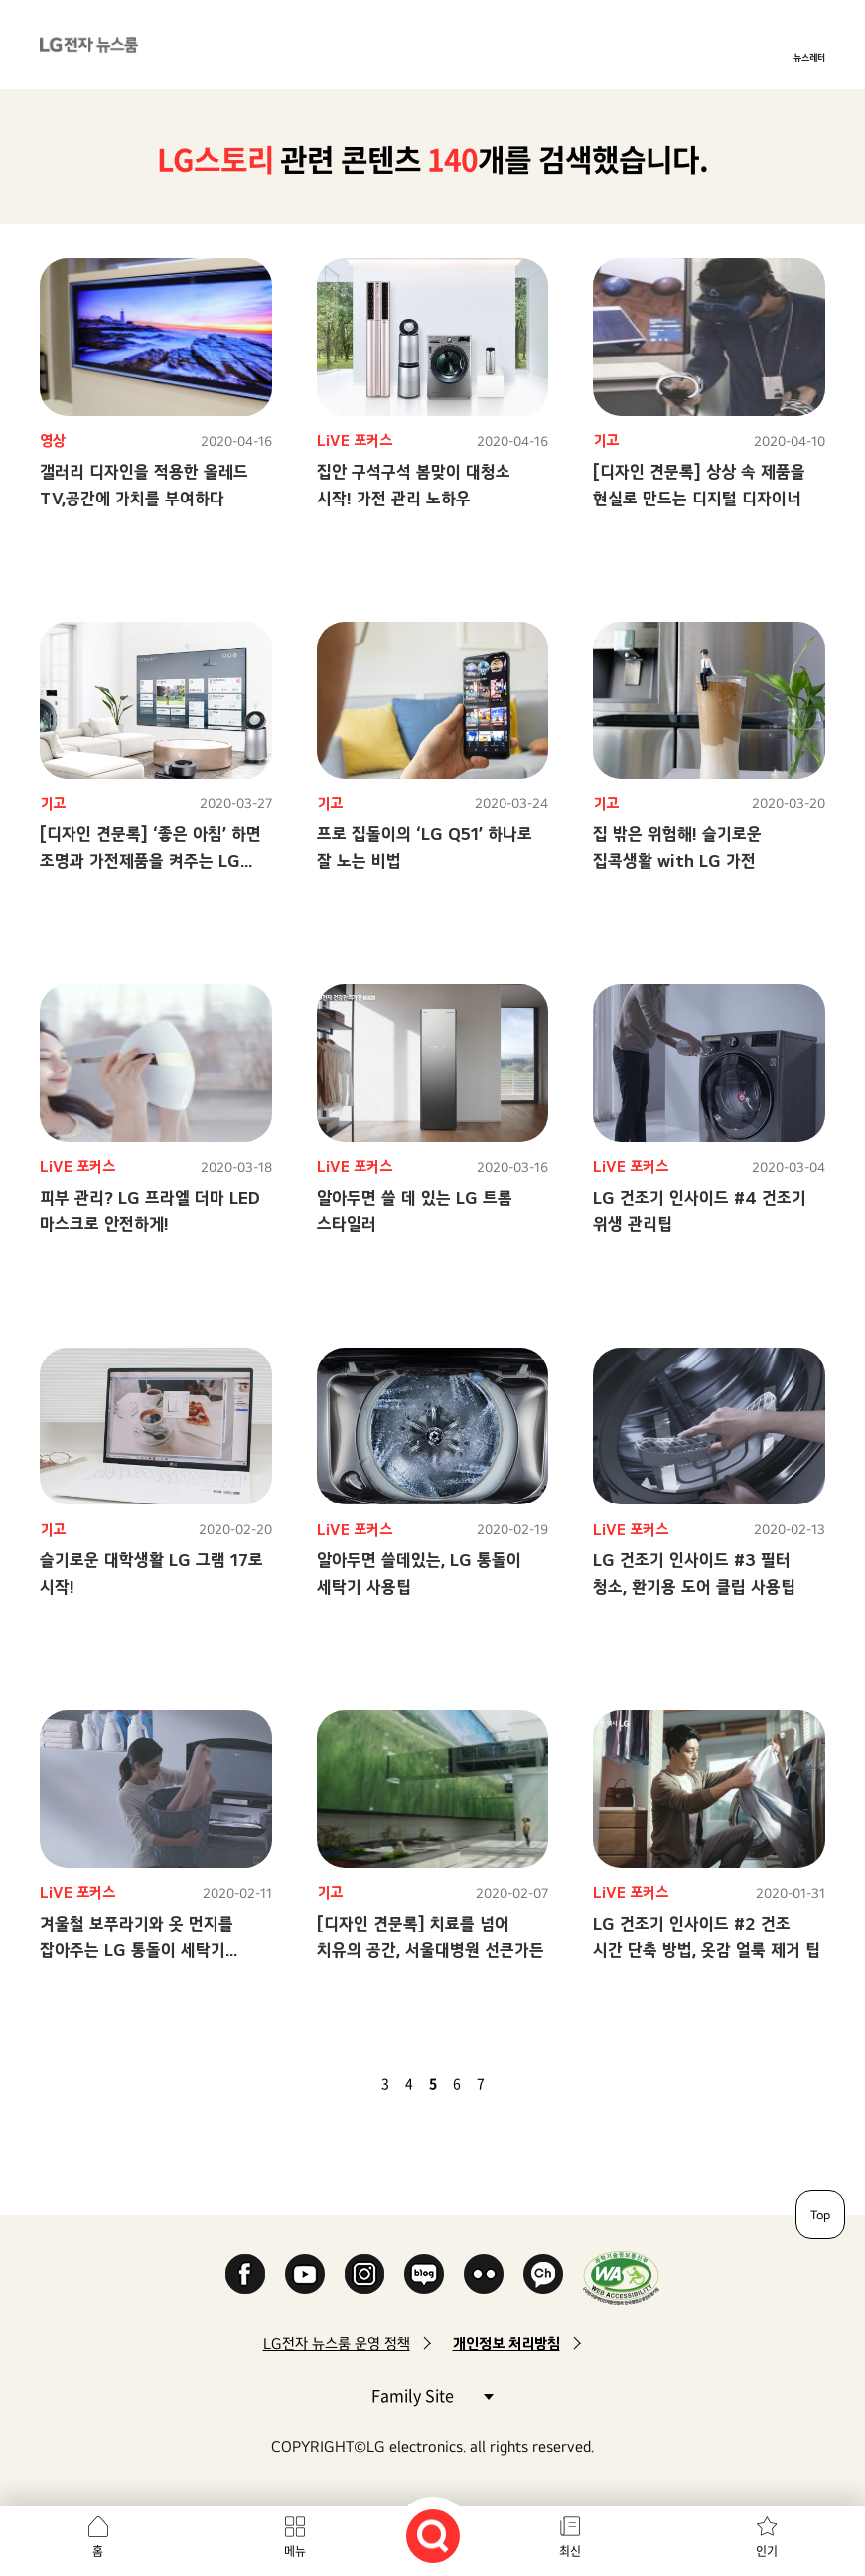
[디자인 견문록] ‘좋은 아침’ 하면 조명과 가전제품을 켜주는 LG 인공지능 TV (150, 860)
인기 (767, 2551)
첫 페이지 (328, 2083)
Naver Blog (424, 2274)
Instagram (364, 2274)
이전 (351, 2083)
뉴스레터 (809, 57)
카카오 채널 (543, 2274)
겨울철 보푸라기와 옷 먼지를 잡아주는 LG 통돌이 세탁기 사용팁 (136, 1950)
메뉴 (295, 2551)
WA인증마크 (621, 2277)
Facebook (245, 2274)
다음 (514, 2083)
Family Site (432, 2394)
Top (820, 2214)
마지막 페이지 (538, 2083)
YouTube (305, 2274)
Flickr (484, 2274)
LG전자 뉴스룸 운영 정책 (336, 2343)
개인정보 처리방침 (506, 2343)
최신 (570, 2551)
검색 (433, 2536)
